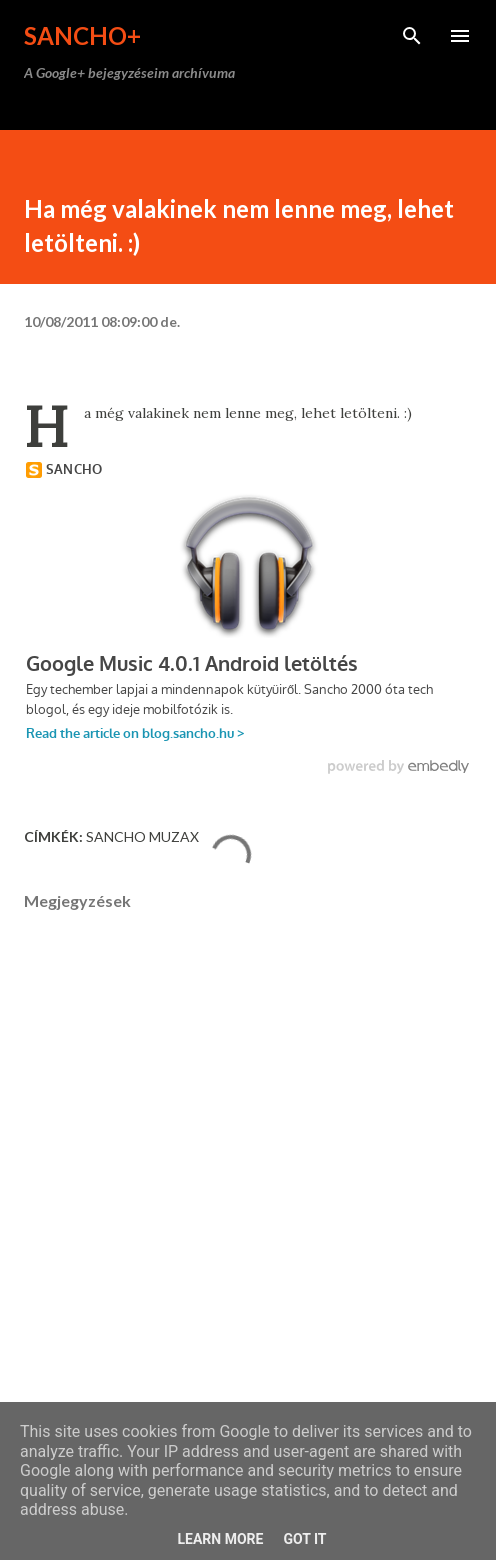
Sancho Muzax (142, 836)
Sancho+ (82, 35)
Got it (304, 1539)
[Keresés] (412, 36)
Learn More (220, 1539)
